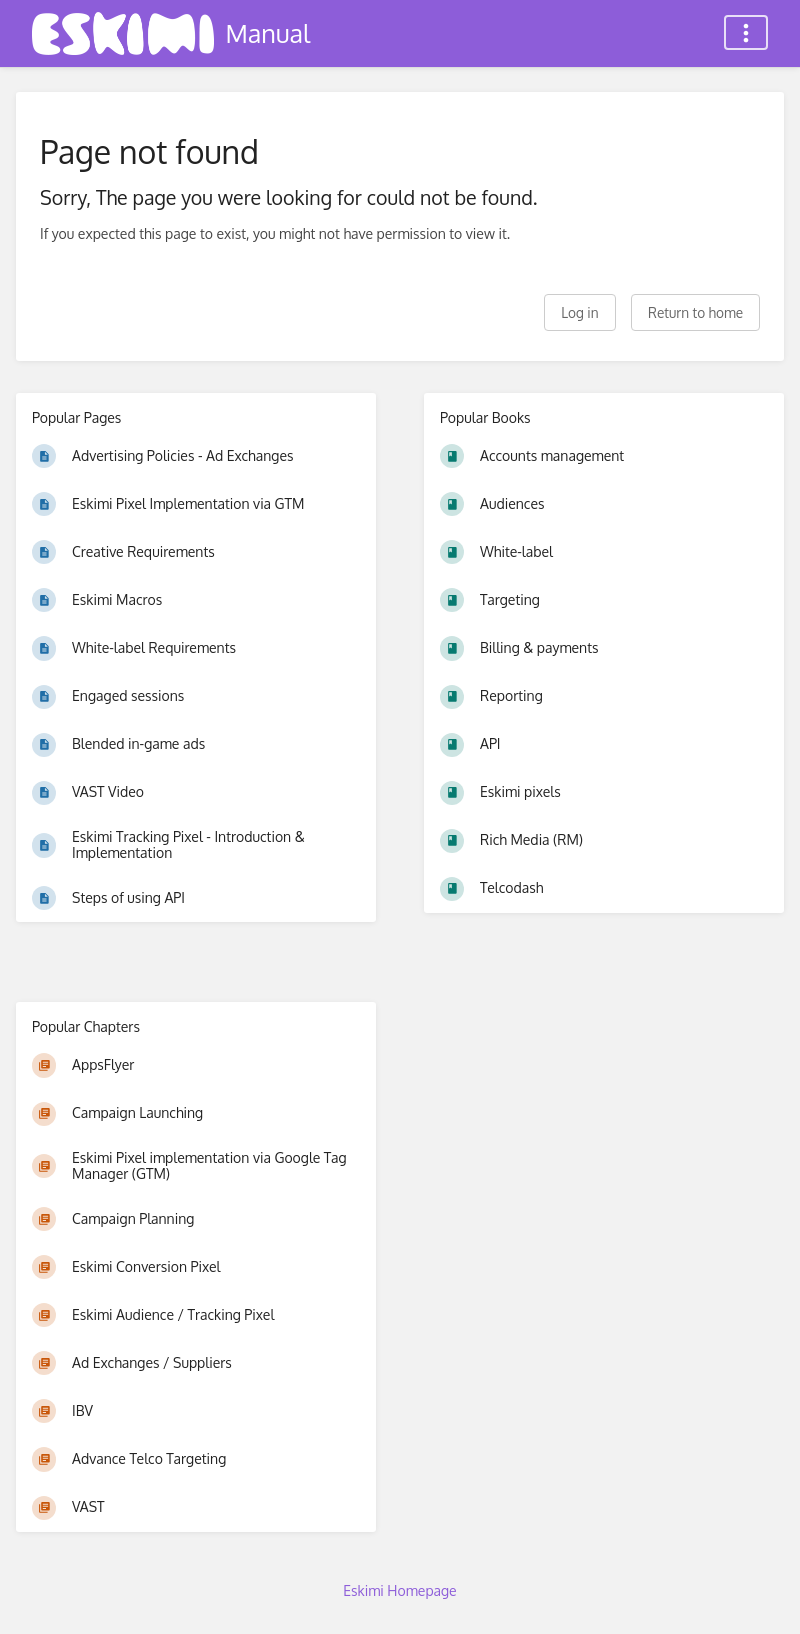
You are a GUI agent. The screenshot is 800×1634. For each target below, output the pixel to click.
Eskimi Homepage (399, 1590)
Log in (579, 312)
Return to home (695, 312)
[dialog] (762, 1594)
